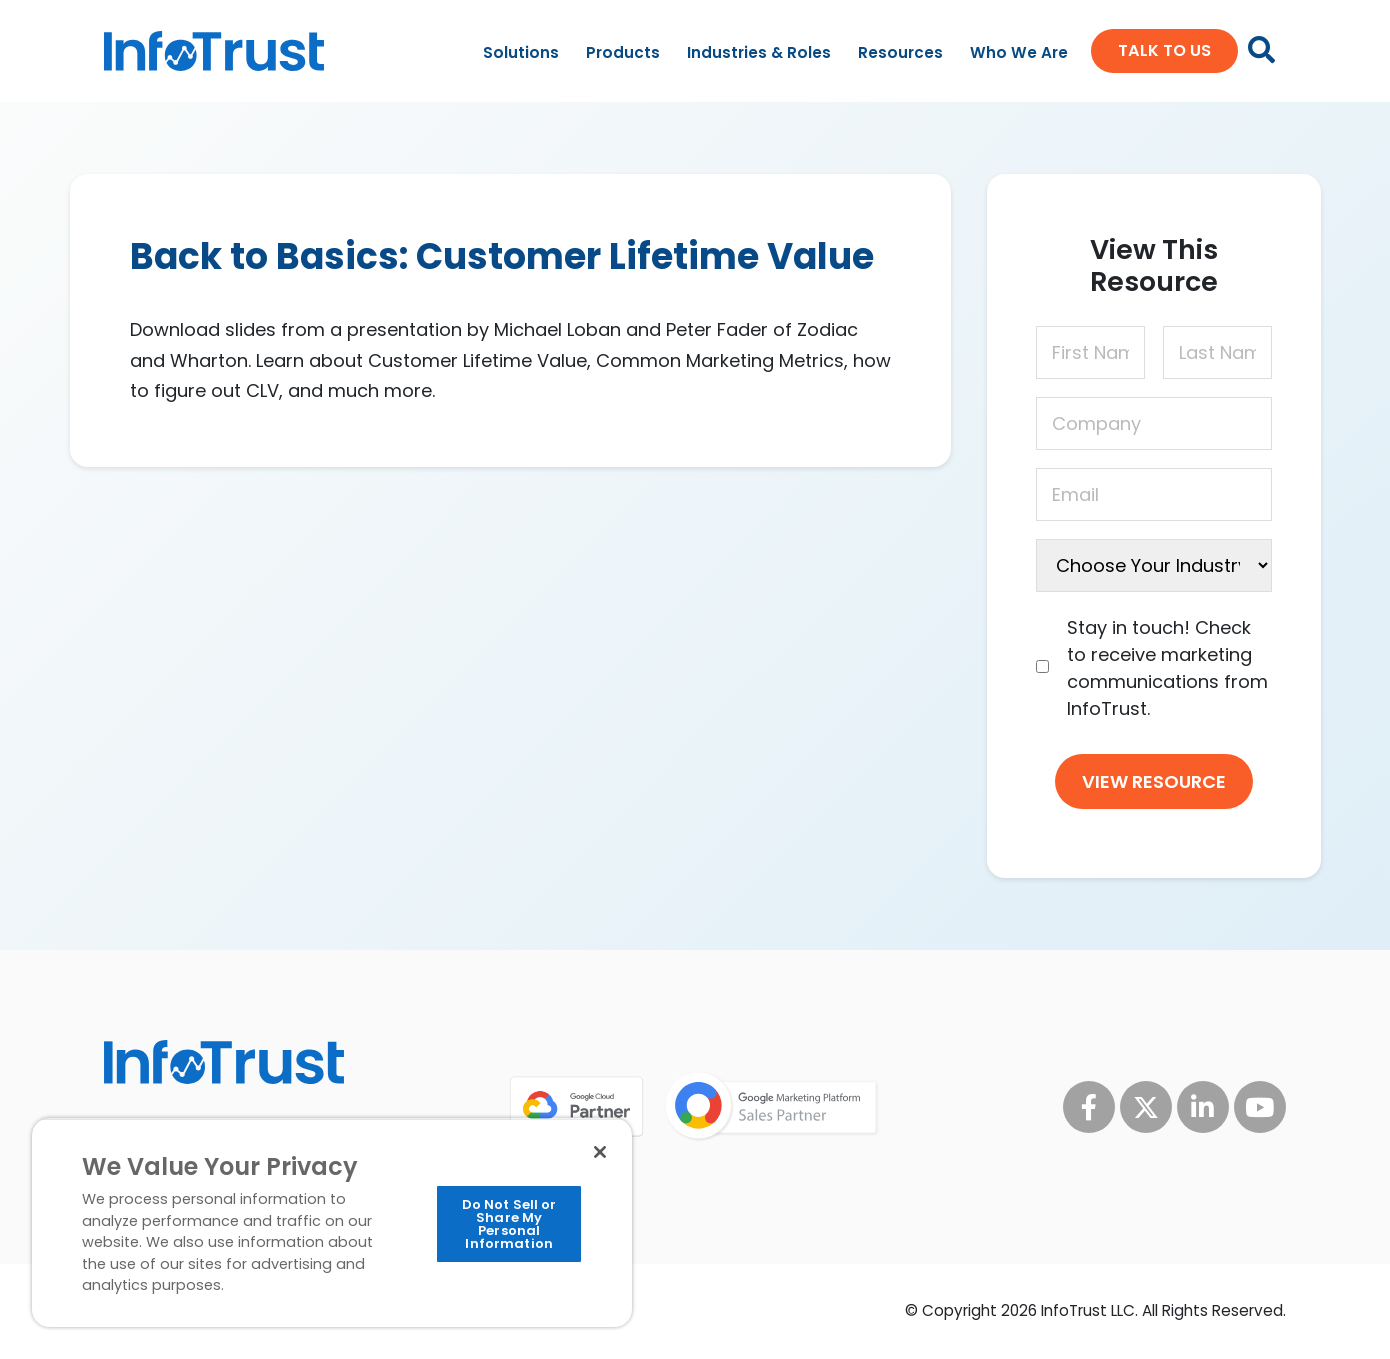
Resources (900, 52)
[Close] (600, 1152)
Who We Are (1019, 52)
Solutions (521, 52)
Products (623, 52)
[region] (332, 1222)
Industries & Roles (759, 52)
